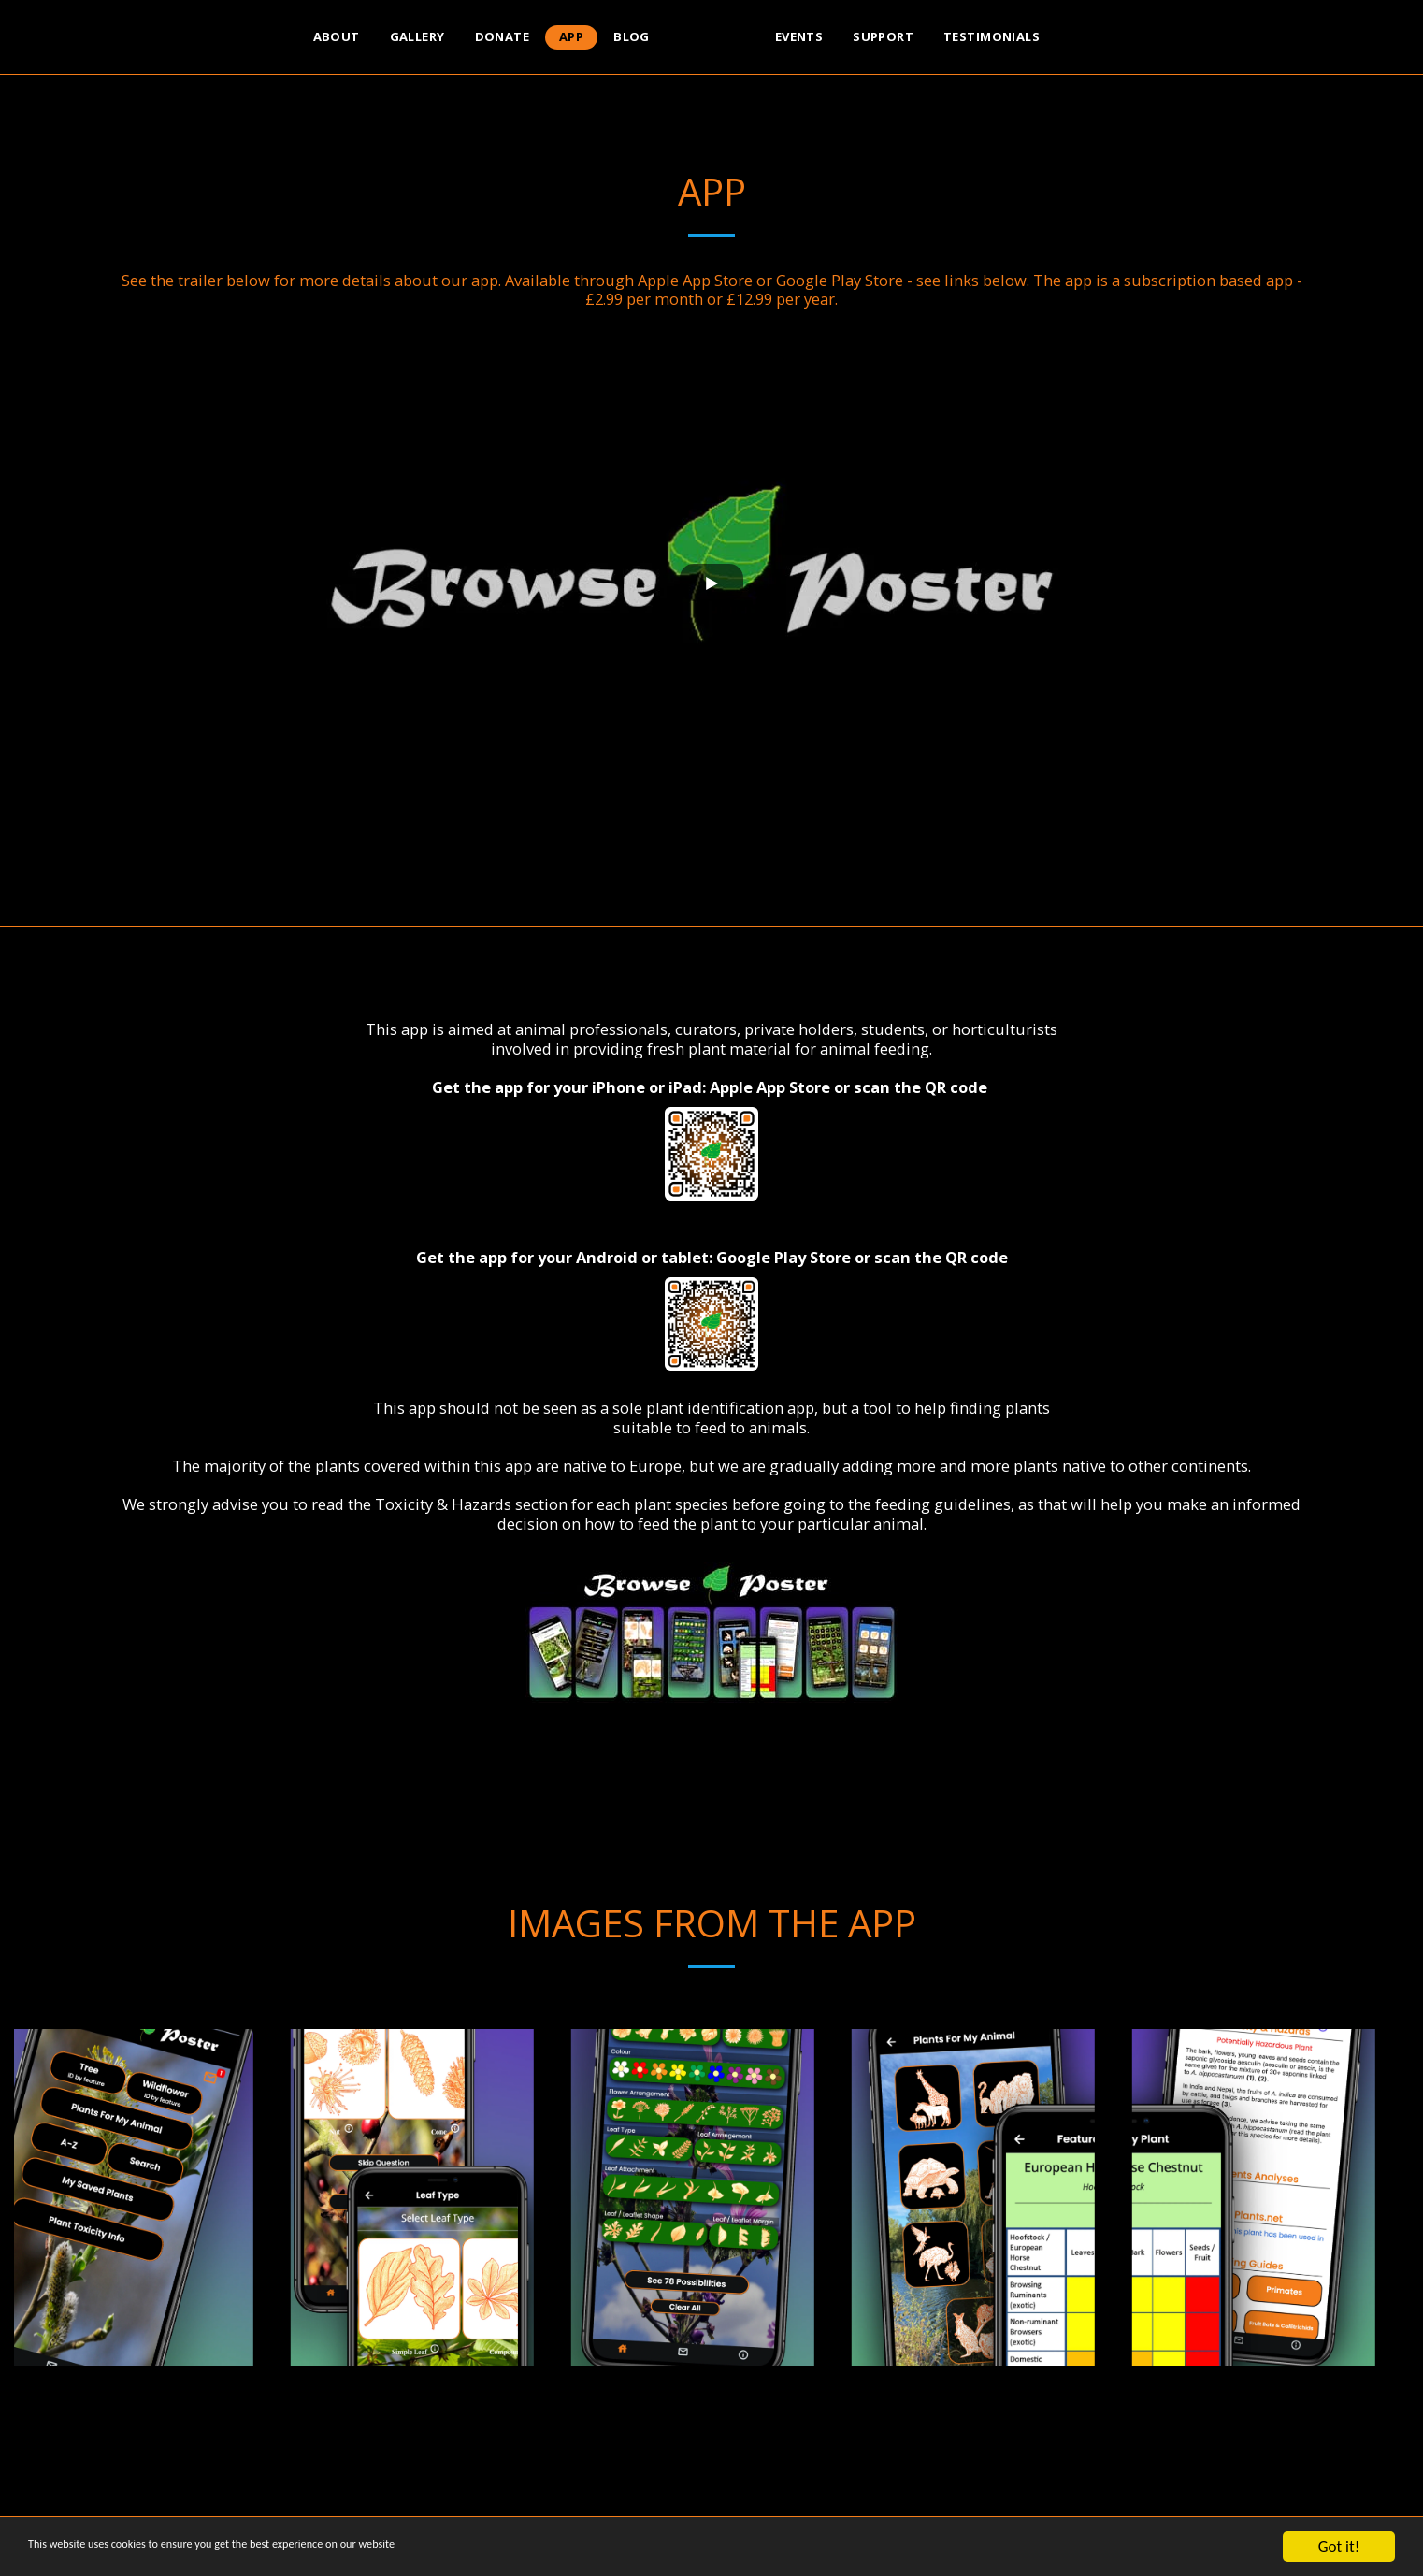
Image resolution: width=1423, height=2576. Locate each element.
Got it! (1338, 2546)
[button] (1125, 37)
